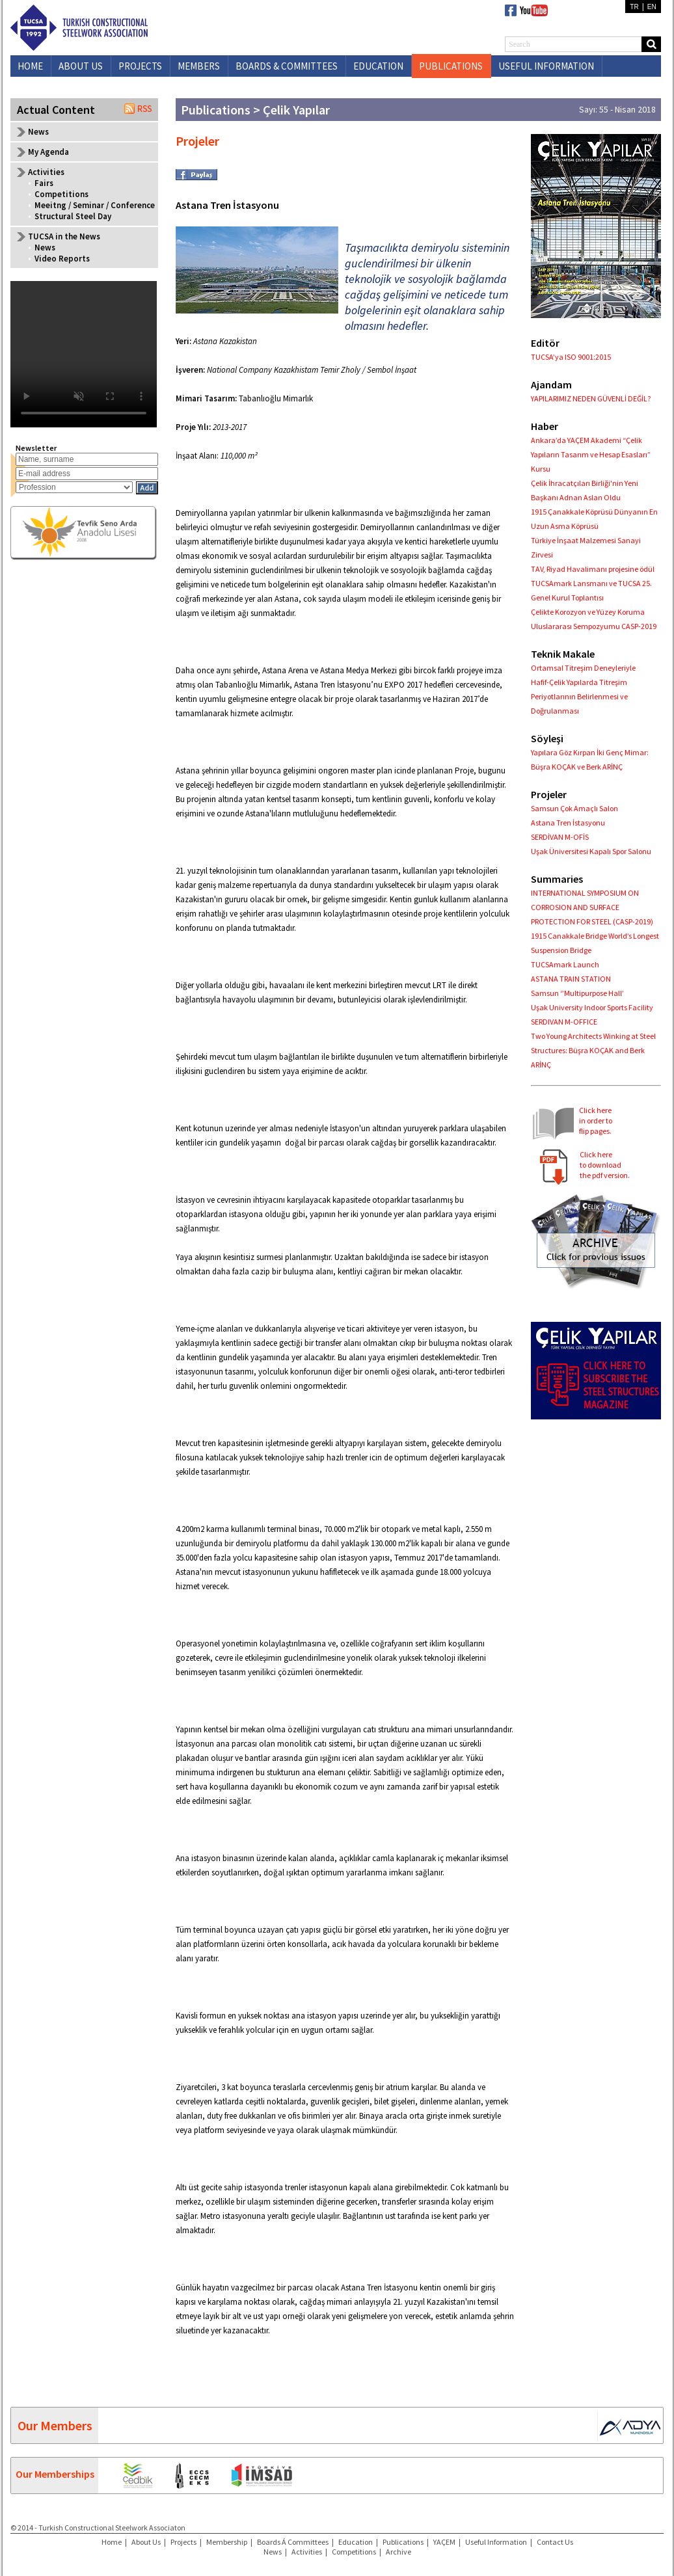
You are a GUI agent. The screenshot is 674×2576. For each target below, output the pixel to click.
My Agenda (48, 151)
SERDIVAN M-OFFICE (564, 1021)
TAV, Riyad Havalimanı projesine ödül (592, 569)
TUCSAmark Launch (565, 964)
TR (634, 6)
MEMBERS (199, 66)
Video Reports (62, 258)
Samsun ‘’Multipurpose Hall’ (577, 993)
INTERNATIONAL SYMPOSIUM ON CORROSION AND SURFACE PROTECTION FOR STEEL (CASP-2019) (592, 907)
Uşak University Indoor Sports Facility (592, 1007)
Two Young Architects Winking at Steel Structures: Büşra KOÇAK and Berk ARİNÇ (593, 1050)
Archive (398, 2551)
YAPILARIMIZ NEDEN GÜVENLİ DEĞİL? (591, 398)
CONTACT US (525, 87)
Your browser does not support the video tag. (83, 354)
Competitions (61, 194)
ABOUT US (81, 66)
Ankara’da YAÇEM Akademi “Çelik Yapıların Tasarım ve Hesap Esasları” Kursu (591, 454)
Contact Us (555, 2542)
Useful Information (496, 2542)
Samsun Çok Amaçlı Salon (574, 808)
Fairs (43, 183)
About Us (146, 2542)
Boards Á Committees (293, 2542)
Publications (403, 2542)
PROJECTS (140, 66)
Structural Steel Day (72, 216)
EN (651, 6)
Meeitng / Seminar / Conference (94, 205)
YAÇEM (444, 2542)
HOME (30, 66)
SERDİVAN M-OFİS (560, 837)
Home (111, 2542)
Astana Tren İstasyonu (568, 822)
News (38, 131)
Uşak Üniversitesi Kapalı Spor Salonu (591, 851)
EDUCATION (378, 66)
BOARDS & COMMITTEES (287, 66)
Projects (183, 2542)
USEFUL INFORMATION (546, 66)
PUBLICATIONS (451, 66)
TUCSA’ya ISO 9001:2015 (571, 357)
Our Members (55, 2425)
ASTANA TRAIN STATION (571, 979)
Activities (306, 2551)
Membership (226, 2542)
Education (355, 2542)
